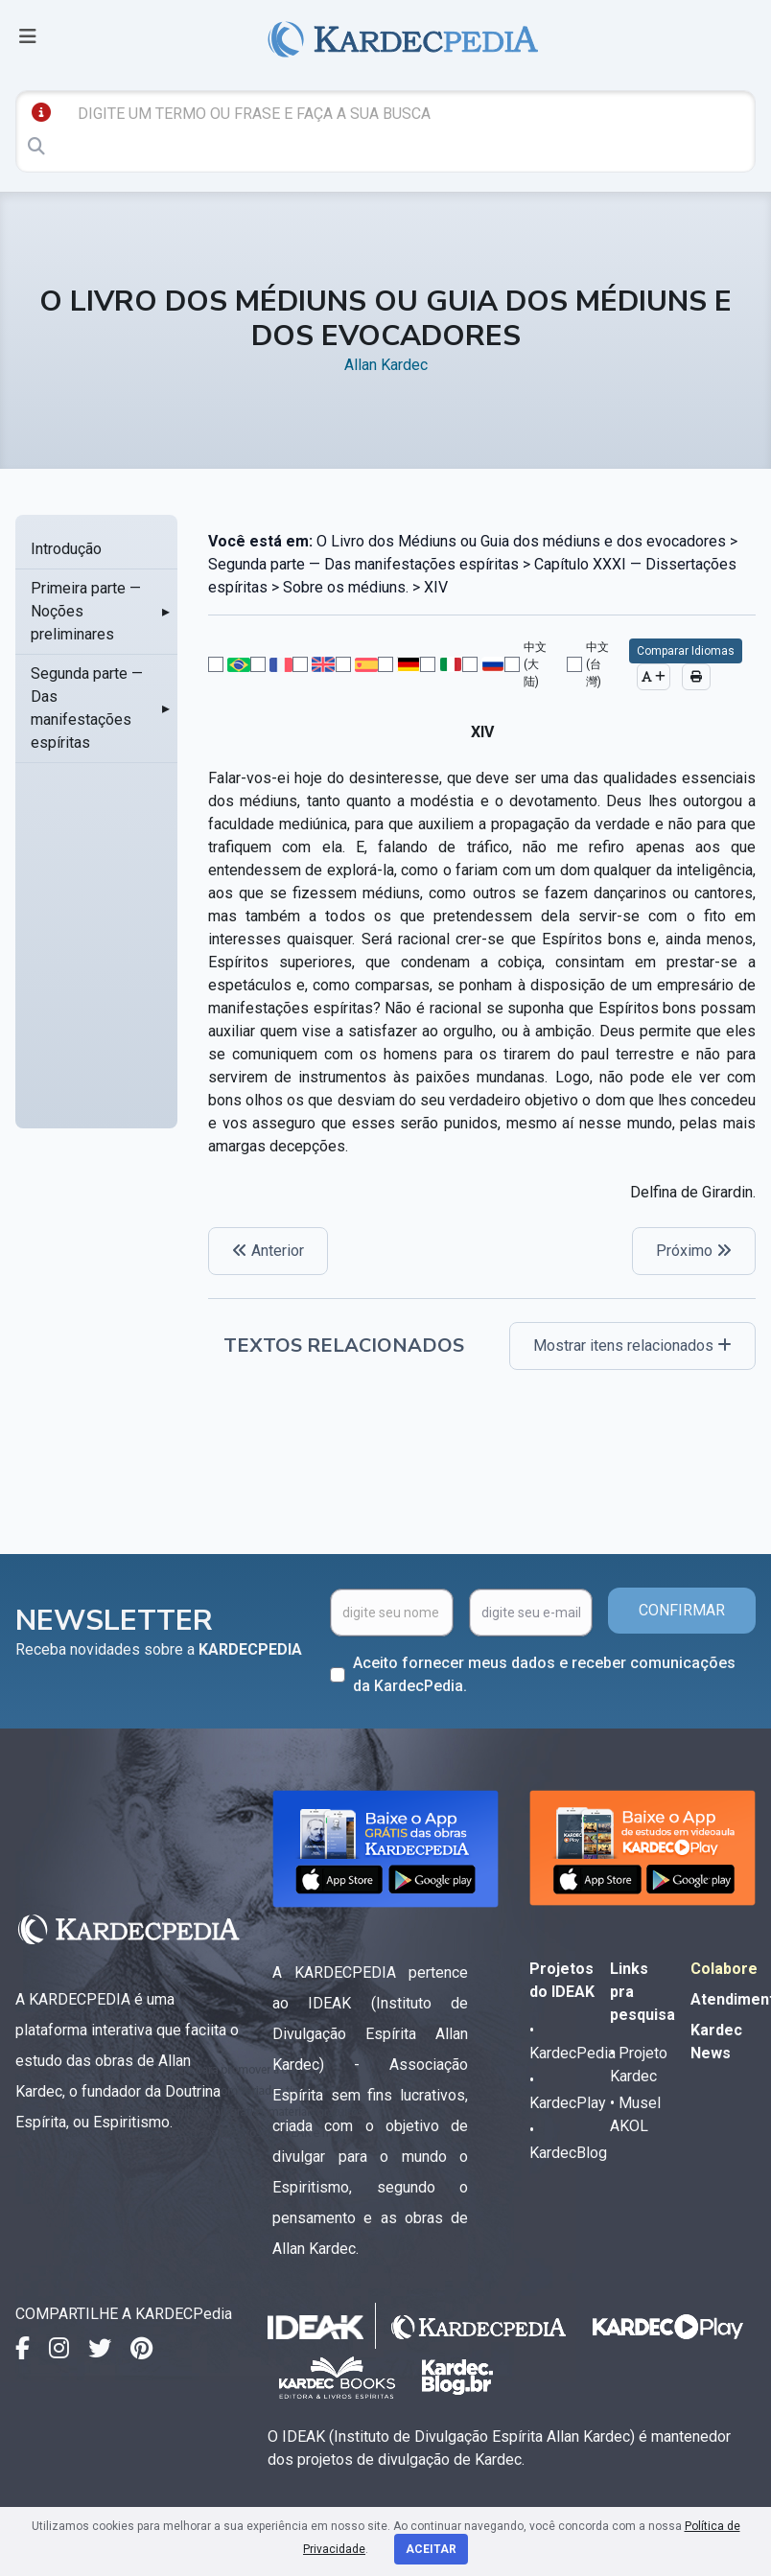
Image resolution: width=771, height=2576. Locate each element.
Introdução (66, 549)
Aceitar (431, 2549)
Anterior (268, 1251)
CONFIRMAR (682, 1610)
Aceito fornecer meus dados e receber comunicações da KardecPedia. (544, 1674)
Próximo (694, 1251)
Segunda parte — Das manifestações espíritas (87, 708)
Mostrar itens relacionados (632, 1345)
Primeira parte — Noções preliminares (86, 611)
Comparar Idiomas (686, 651)
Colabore (724, 1969)
